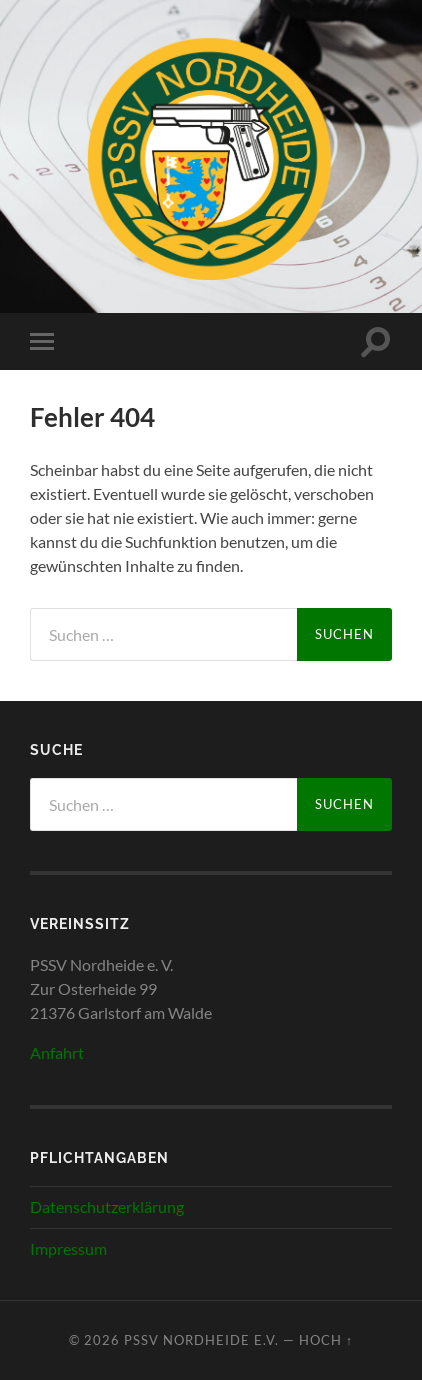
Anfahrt (57, 1052)
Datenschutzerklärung (107, 1206)
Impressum (68, 1248)
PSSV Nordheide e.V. (201, 1340)
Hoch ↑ (326, 1340)
